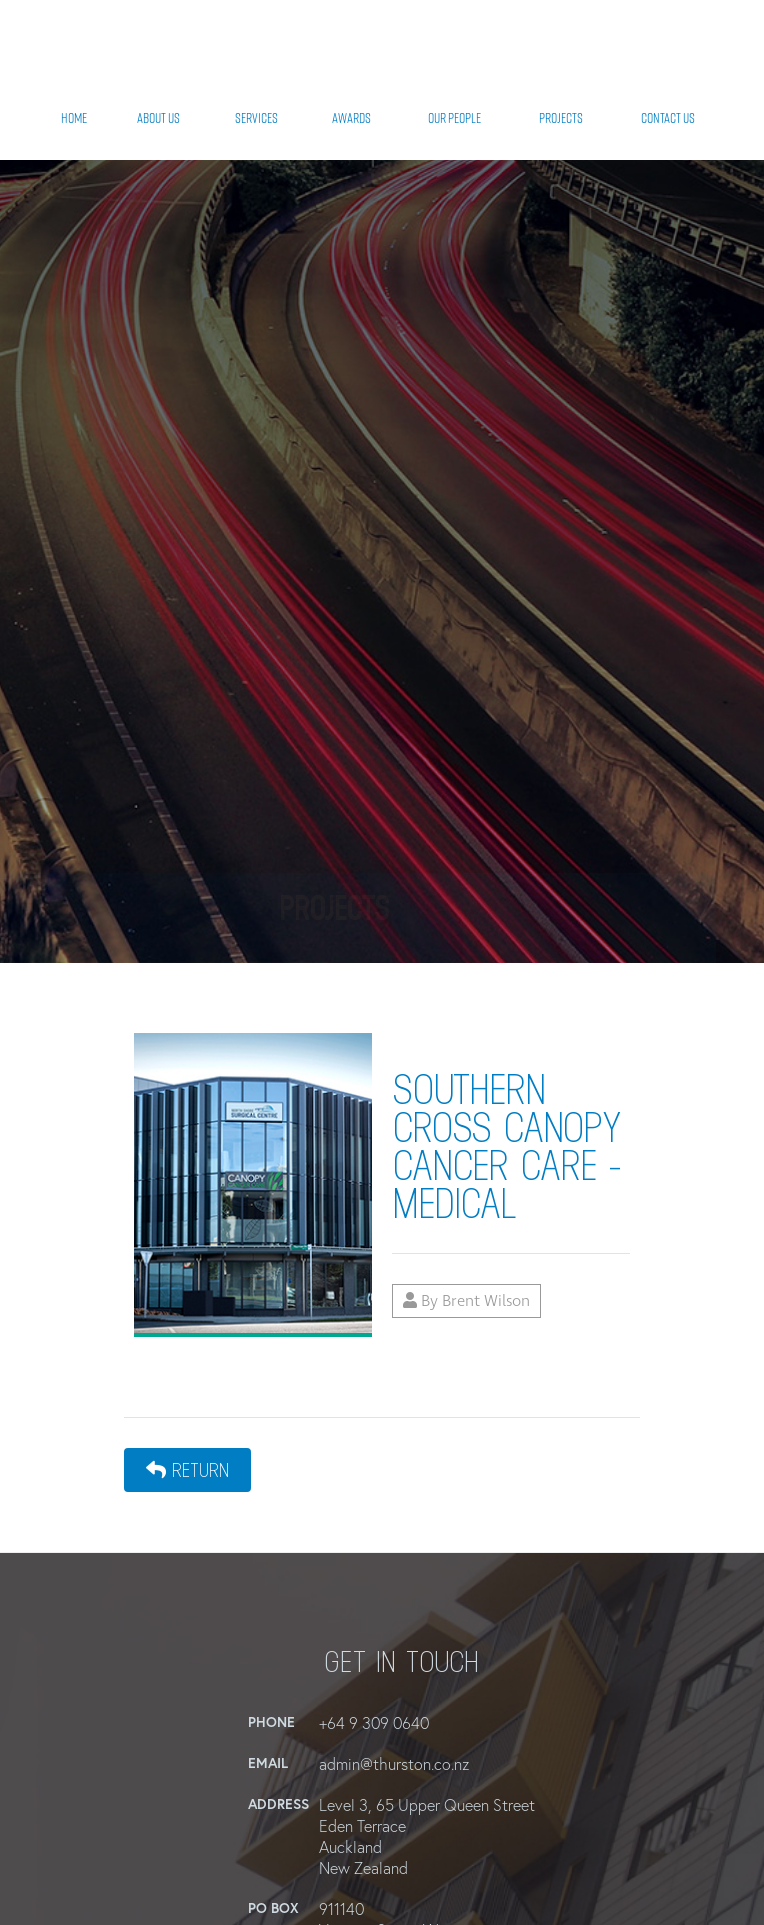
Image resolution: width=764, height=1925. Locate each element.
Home (74, 118)
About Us (158, 118)
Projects (561, 118)
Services (256, 118)
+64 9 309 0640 (374, 1722)
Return (187, 1470)
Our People (454, 118)
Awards (351, 118)
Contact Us (668, 118)
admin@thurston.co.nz (394, 1763)
